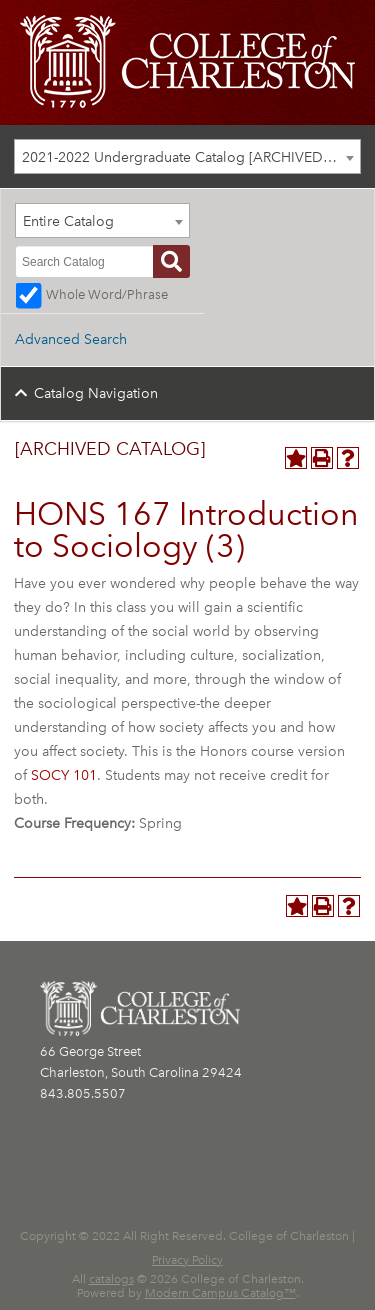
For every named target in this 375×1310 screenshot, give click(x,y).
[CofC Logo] (187, 60)
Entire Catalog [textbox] (68, 221)
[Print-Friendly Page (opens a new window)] (322, 458)
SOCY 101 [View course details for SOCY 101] (64, 775)
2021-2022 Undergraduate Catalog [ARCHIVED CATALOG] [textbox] (191, 157)
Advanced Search (71, 339)
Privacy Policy (187, 1260)
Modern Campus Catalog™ (220, 1293)
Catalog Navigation (96, 393)
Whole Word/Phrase (107, 294)
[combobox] (187, 156)
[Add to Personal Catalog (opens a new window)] (296, 458)
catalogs (111, 1279)
